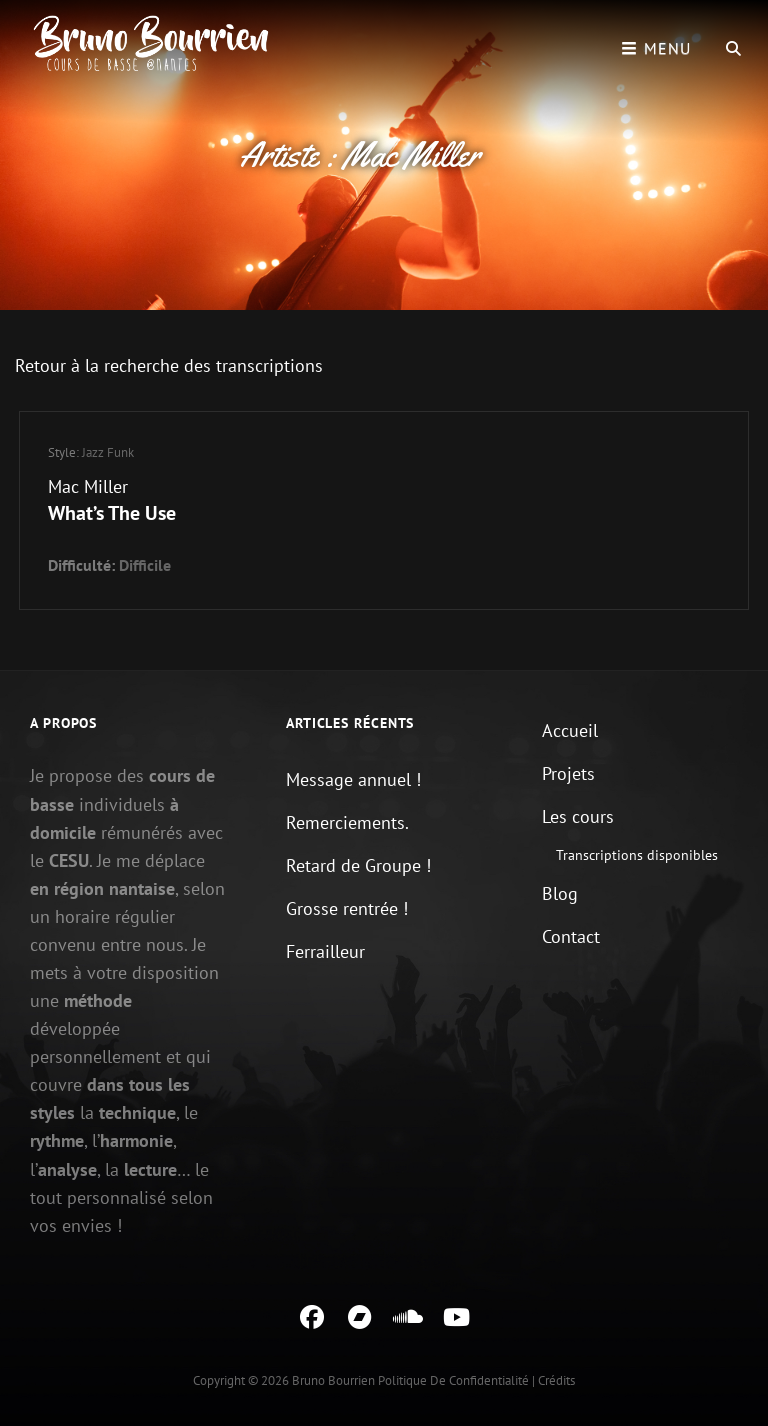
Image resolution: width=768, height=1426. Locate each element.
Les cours (578, 816)
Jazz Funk (108, 452)
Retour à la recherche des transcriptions (169, 365)
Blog (560, 893)
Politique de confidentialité (453, 1380)
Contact (571, 936)
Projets (568, 773)
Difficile (145, 565)
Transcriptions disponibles (637, 855)
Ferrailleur (325, 951)
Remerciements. (347, 822)
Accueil (570, 730)
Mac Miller (88, 486)
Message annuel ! (353, 779)
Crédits (556, 1380)
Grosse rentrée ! (347, 908)
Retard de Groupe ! (358, 865)
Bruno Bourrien (333, 1380)
